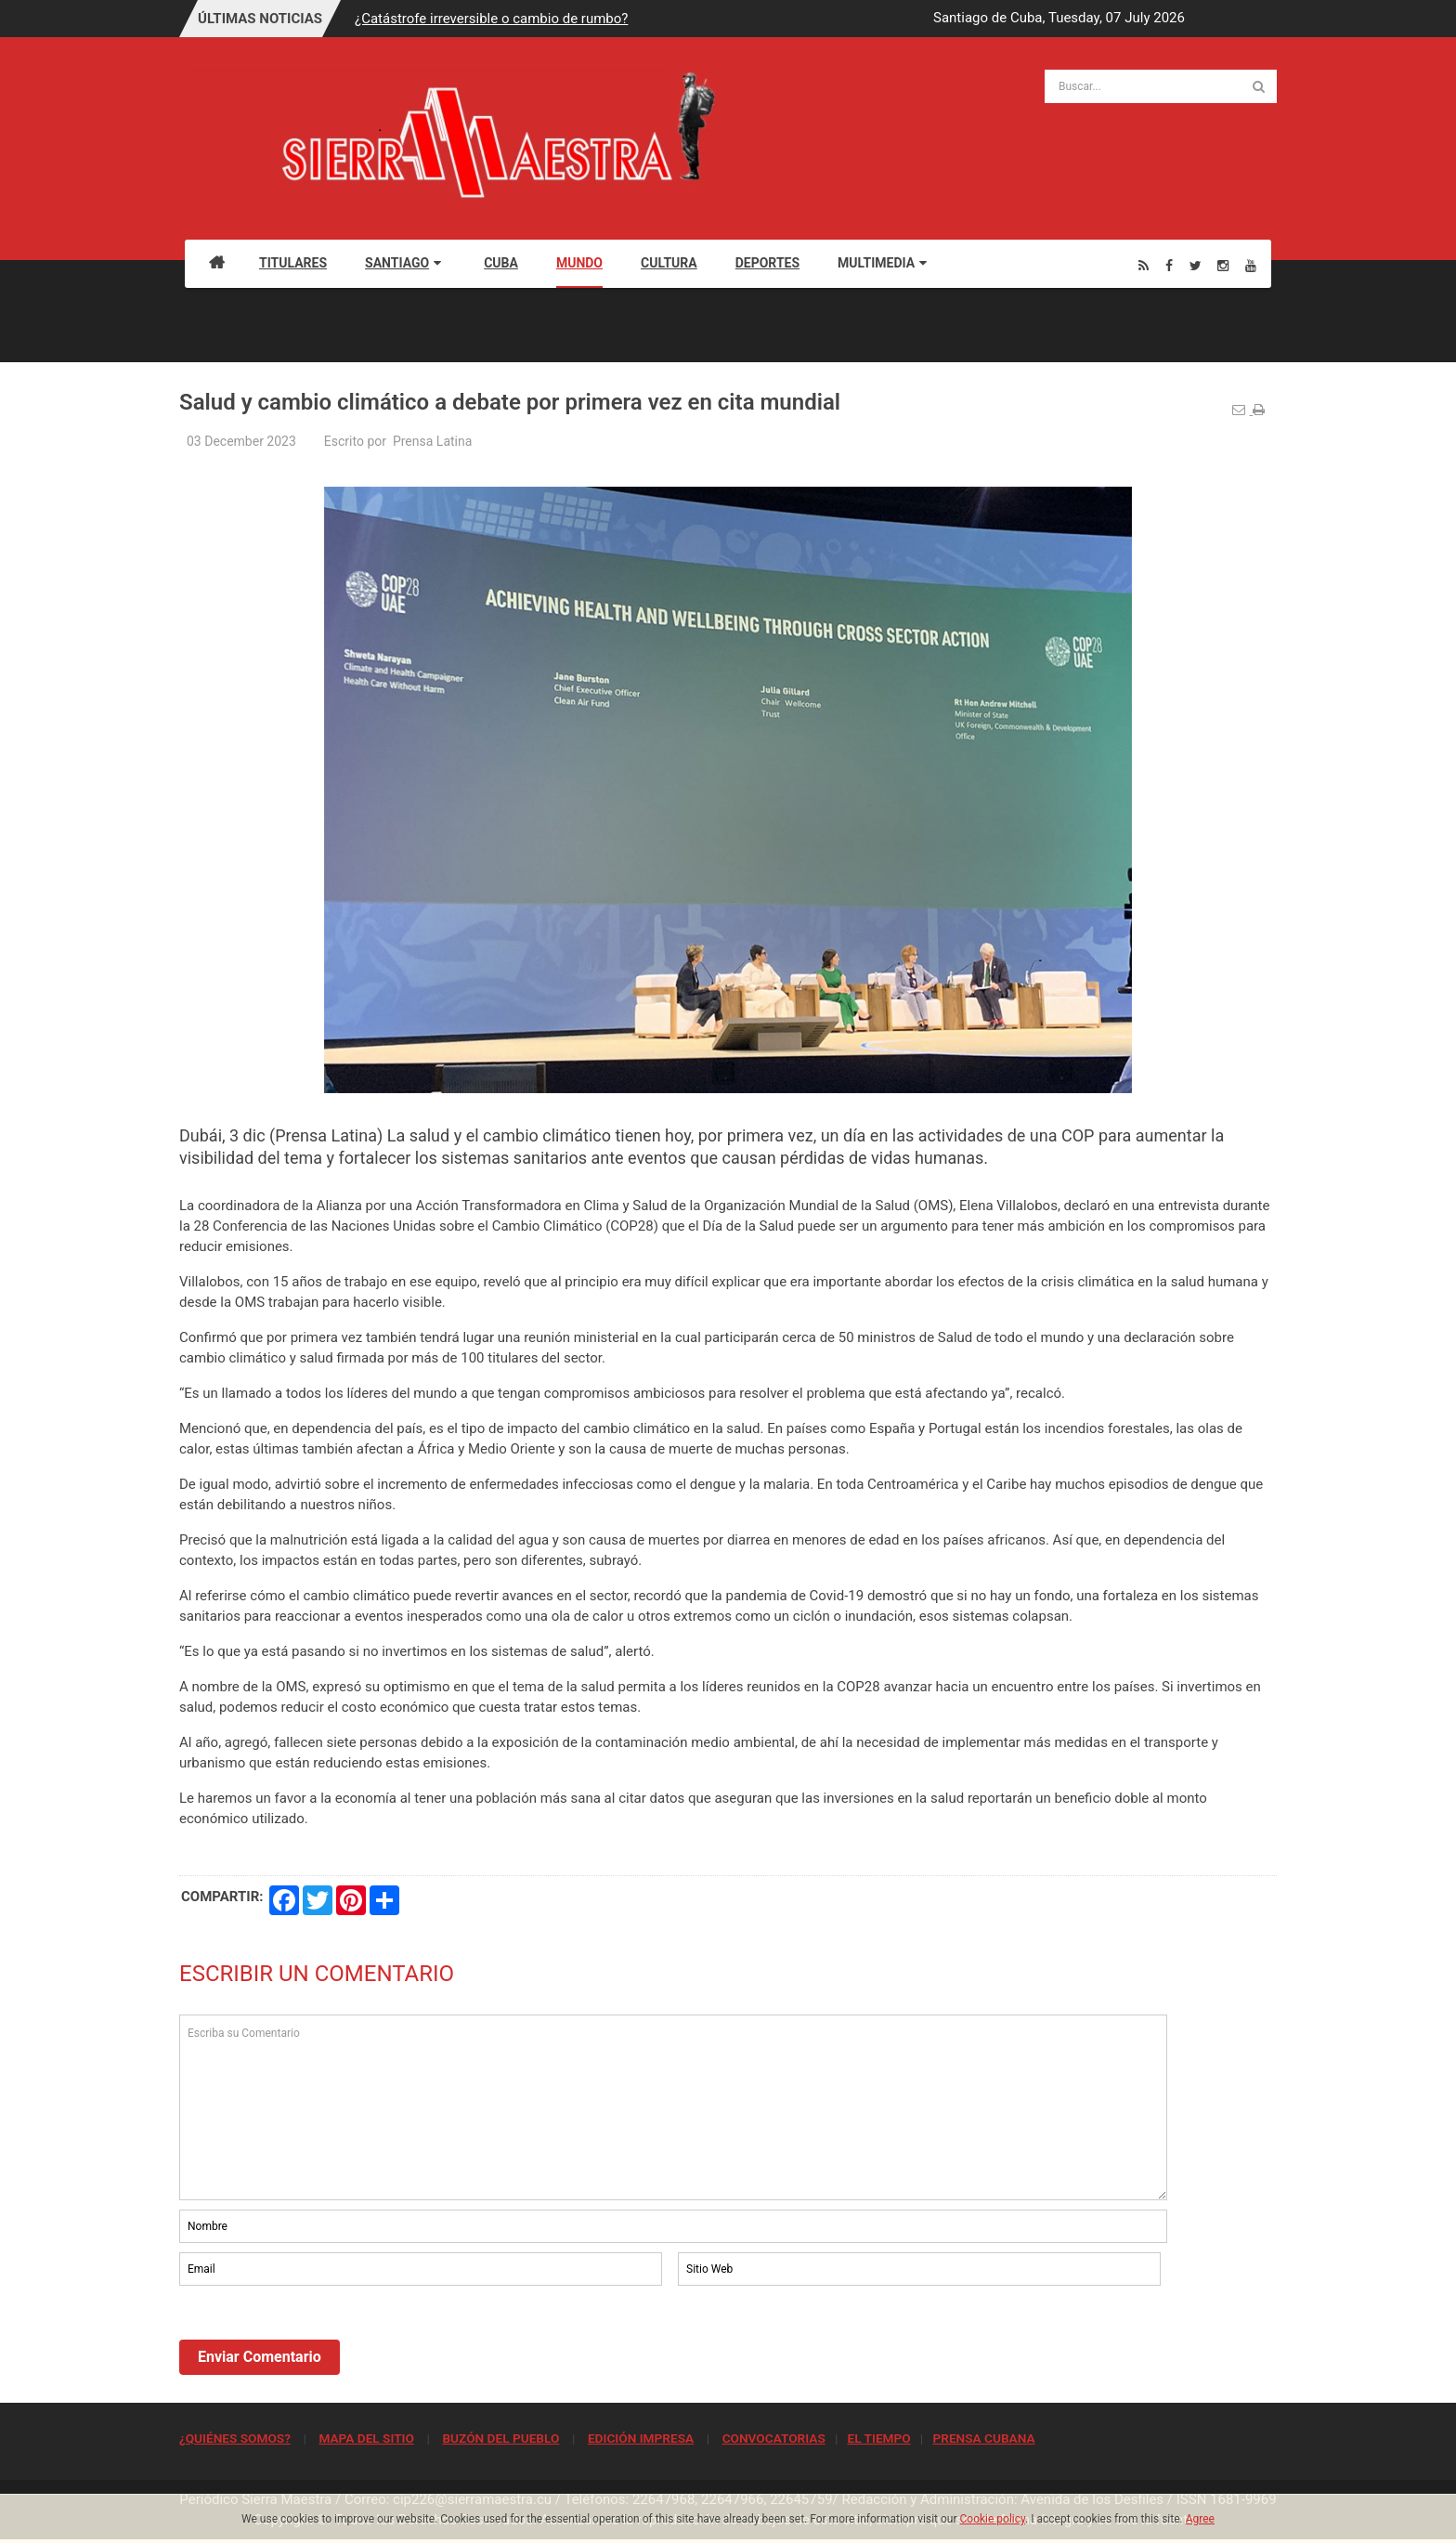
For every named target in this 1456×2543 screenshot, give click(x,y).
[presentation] (320, 2340)
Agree (1200, 2518)
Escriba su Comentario (673, 2107)
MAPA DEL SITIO (365, 2438)
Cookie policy (993, 2518)
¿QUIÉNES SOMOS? (235, 2438)
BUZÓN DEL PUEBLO (500, 2438)
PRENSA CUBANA (983, 2438)
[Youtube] (1250, 265)
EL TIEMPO (878, 2438)
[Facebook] (1169, 265)
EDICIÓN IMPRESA (641, 2438)
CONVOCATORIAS (774, 2438)
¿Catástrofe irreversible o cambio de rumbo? (491, 18)
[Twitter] (1196, 265)
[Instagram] (1222, 265)
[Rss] (1143, 265)
